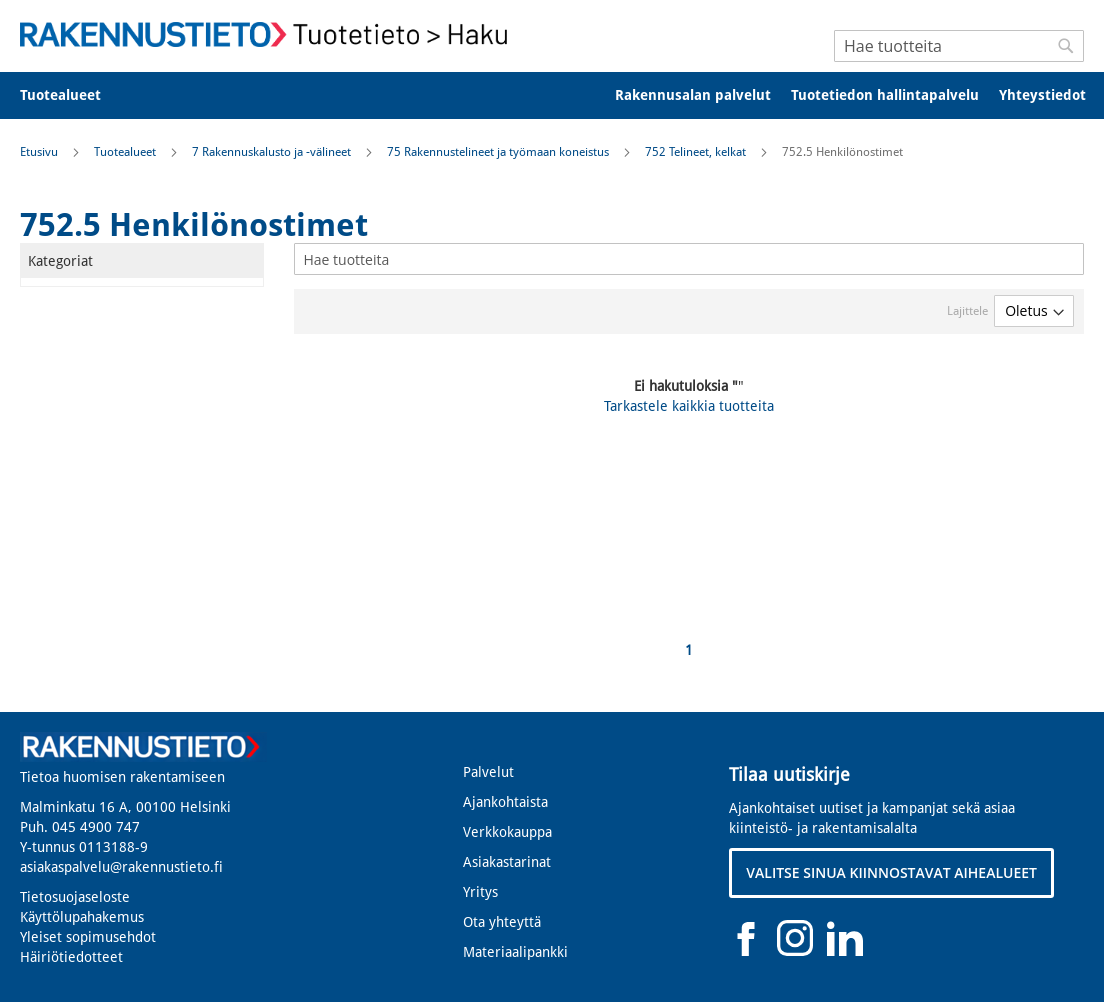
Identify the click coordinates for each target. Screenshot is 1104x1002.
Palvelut (488, 772)
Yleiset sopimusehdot (88, 937)
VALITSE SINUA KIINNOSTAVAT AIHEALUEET (891, 872)
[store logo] (270, 34)
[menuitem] (73, 95)
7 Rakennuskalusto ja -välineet (273, 152)
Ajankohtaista (505, 802)
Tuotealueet (126, 152)
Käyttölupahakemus (82, 917)
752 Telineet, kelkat (697, 152)
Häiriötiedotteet (71, 957)
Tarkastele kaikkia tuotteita (689, 406)
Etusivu (40, 152)
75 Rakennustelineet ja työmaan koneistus (499, 152)
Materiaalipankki (515, 952)
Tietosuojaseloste (75, 897)
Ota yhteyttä (502, 922)
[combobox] (959, 46)
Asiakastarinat (507, 862)
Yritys (480, 892)
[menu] (552, 95)
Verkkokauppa (507, 832)
